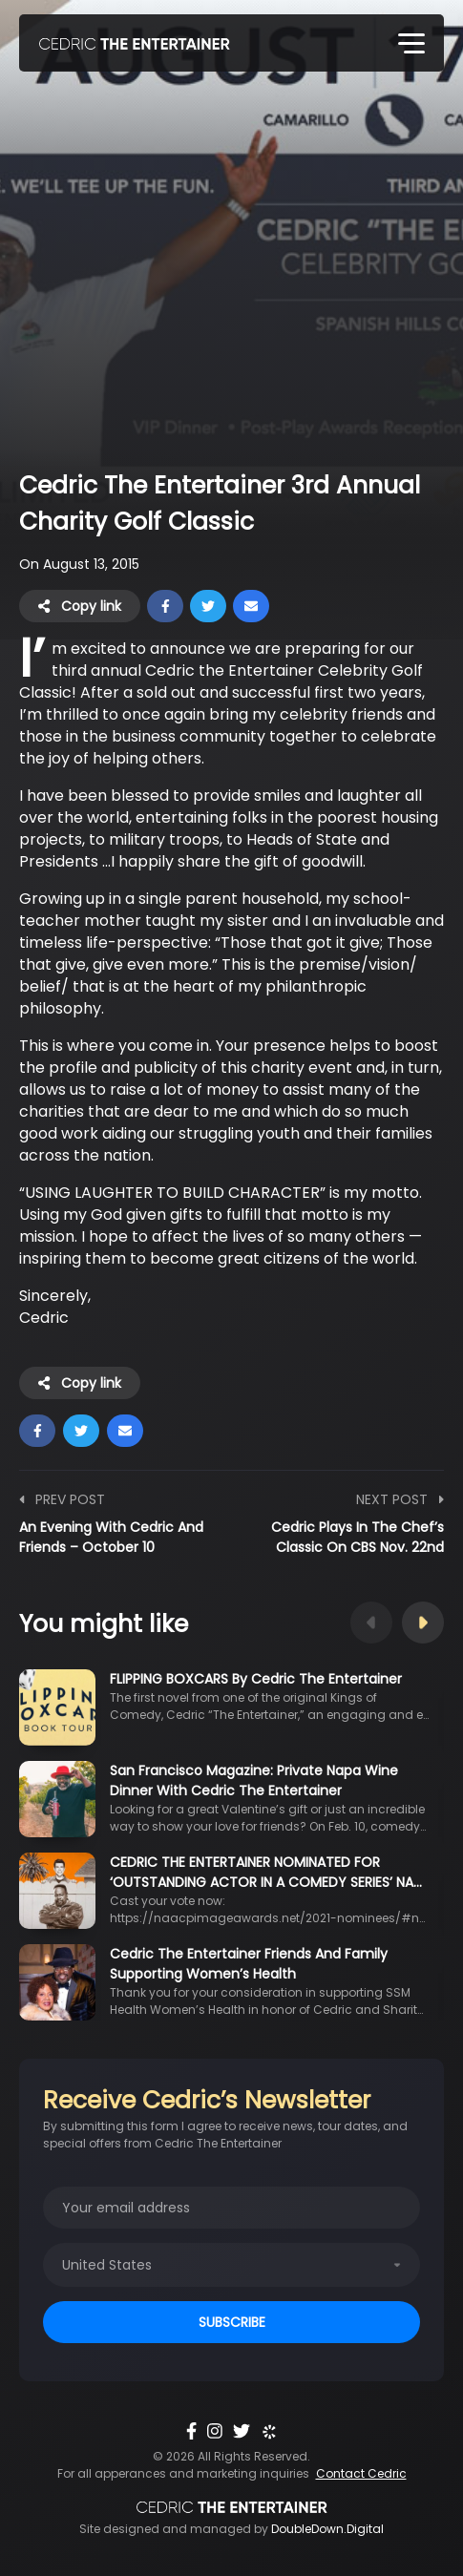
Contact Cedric (361, 2473)
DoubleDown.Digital (327, 2529)
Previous (371, 1623)
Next (423, 1623)
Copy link (79, 606)
